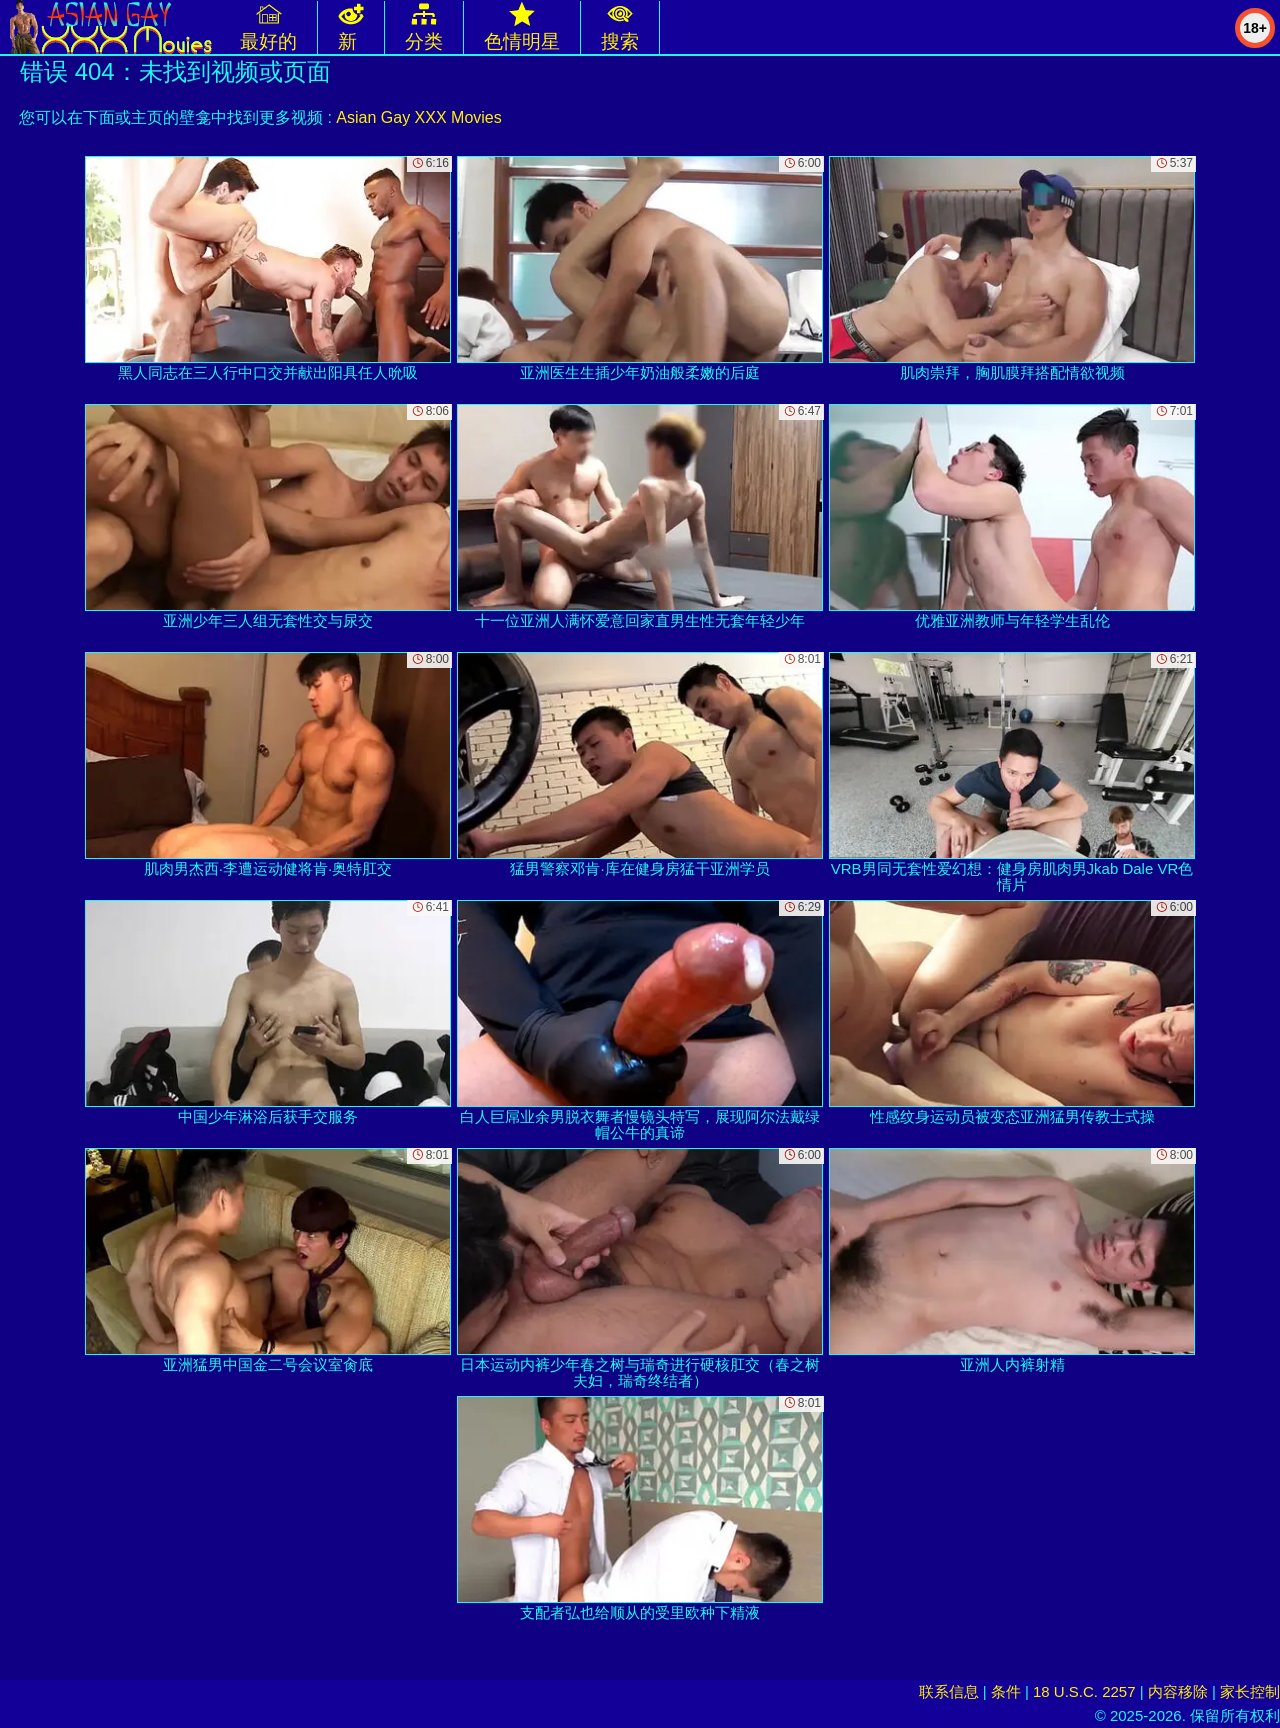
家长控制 (1250, 1691)
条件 (1006, 1691)
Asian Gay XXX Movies (418, 117)
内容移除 (1178, 1691)
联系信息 (949, 1691)
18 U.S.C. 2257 (1084, 1691)
